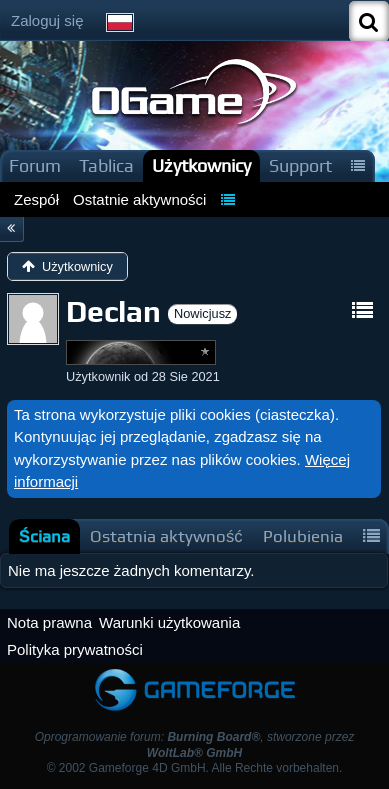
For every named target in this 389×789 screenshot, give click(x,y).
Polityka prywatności (75, 649)
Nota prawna (49, 622)
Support (300, 165)
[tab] (44, 536)
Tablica (106, 165)
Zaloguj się (47, 20)
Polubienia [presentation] (303, 536)
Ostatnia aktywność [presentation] (166, 536)
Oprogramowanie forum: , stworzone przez (195, 744)
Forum (35, 165)
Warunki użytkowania (169, 622)
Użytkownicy (201, 165)
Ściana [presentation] (44, 536)
